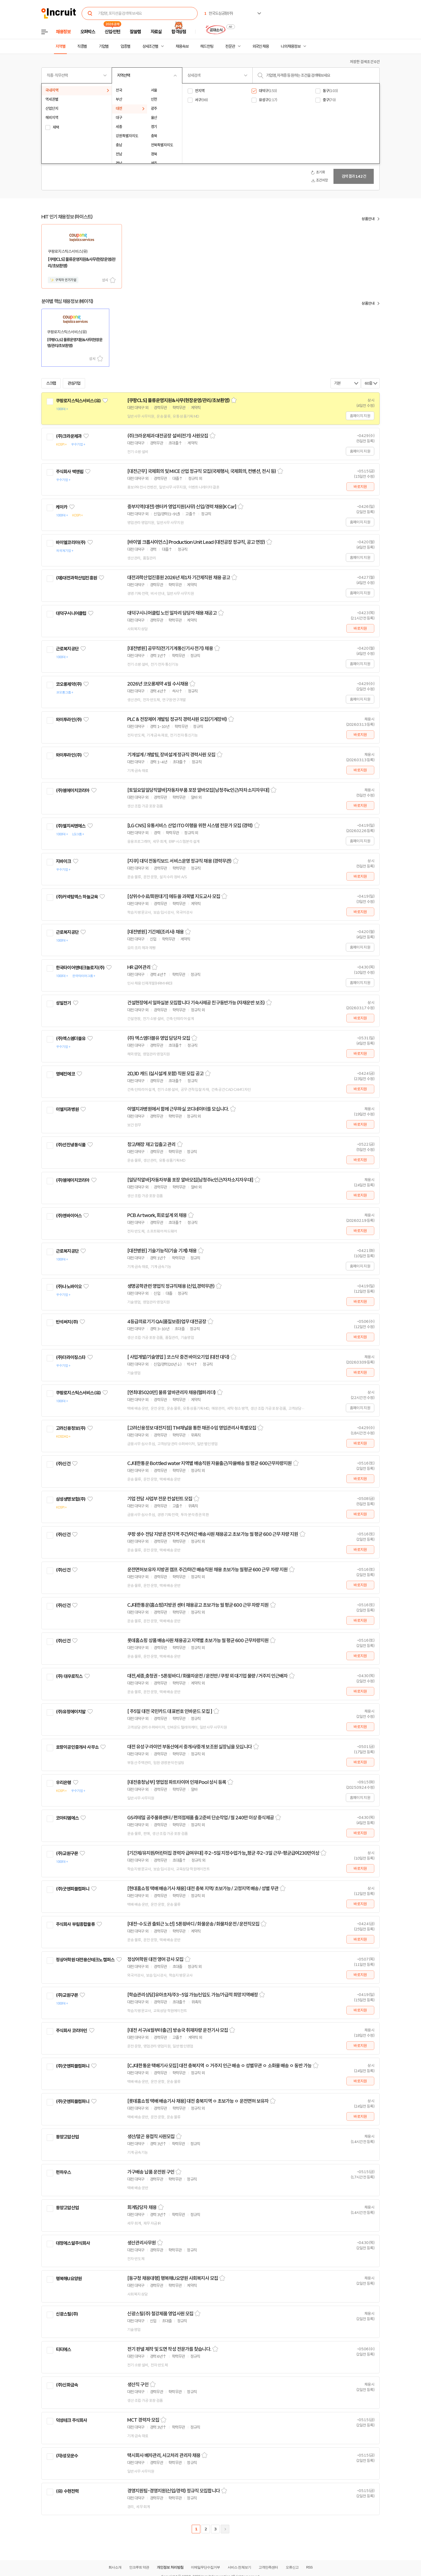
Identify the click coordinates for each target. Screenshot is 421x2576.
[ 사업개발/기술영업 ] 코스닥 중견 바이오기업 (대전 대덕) (178, 1357)
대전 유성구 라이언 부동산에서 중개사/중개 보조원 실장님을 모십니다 (189, 1747)
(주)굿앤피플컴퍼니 (72, 1889)
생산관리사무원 (141, 2243)
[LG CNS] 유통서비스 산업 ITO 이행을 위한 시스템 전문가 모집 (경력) (190, 825)
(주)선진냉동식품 (70, 1145)
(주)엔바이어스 (69, 1216)
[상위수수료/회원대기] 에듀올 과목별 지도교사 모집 (173, 896)
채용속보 (182, 46)
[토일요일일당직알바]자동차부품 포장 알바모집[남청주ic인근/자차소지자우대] (198, 790)
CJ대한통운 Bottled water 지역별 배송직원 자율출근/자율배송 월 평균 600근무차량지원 (209, 1463)
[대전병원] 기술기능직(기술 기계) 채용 (162, 1251)
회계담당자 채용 (142, 2207)
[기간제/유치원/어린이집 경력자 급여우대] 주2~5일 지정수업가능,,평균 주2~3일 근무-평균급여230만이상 (223, 1853)
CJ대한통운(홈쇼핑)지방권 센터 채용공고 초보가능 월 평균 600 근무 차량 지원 (198, 1605)
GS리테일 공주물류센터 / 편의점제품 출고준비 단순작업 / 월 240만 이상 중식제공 (200, 1818)
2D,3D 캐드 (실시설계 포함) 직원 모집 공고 (165, 1073)
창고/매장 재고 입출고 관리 (151, 1144)
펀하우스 (63, 2172)
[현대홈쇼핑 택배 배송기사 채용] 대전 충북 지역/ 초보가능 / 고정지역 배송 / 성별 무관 (202, 1888)
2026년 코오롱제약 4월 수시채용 (157, 684)
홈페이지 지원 (360, 415)
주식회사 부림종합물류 (75, 1924)
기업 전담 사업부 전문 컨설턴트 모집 (159, 1499)
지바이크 (63, 861)
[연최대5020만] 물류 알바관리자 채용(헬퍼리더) (171, 1392)
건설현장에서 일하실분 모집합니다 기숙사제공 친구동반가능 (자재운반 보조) (196, 1003)
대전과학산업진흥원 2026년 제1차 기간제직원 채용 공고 (178, 577)
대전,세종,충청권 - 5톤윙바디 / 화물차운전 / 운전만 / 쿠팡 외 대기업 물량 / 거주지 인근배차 (207, 1676)
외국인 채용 (260, 46)
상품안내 (368, 218)
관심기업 (74, 383)
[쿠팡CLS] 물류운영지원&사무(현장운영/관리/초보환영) (178, 400)
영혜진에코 (65, 1074)
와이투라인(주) (69, 720)
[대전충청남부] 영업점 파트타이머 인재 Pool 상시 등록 (176, 1782)
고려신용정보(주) (70, 1428)
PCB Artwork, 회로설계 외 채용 (157, 1215)
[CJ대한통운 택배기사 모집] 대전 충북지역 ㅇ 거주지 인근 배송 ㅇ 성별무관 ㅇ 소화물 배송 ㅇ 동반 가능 (219, 2066)
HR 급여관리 (138, 967)
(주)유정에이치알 (70, 1712)
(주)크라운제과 (69, 436)
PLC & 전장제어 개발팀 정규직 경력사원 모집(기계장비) (177, 719)
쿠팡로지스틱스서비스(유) (78, 401)
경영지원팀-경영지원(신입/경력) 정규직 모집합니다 (173, 2491)
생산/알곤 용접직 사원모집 (151, 2136)
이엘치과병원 (67, 1109)
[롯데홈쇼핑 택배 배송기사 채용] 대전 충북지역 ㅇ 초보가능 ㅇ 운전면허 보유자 (197, 2101)
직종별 (82, 46)
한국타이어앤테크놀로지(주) (80, 968)
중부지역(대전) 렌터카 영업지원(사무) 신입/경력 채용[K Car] (181, 507)
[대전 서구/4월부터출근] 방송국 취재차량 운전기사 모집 (177, 2030)
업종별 (125, 46)
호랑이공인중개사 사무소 (77, 1747)
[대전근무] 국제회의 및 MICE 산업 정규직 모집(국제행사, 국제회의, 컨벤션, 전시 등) (201, 471)
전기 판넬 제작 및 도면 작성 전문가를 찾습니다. (169, 2349)
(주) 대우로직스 (69, 1676)
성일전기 (63, 1003)
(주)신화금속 (67, 2385)
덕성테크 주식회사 (71, 2420)
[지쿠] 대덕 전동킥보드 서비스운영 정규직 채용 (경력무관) (179, 861)
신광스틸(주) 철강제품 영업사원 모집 (160, 2314)
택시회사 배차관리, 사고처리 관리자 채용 (163, 2455)
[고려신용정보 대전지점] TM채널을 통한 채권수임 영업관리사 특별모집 (191, 1428)
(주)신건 (63, 1464)
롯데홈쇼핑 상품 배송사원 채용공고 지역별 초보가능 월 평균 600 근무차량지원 (197, 1640)
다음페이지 (225, 2529)
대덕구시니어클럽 (71, 613)
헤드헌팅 (206, 46)
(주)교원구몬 (67, 1853)
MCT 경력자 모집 (143, 2420)
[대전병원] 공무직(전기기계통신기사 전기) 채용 (170, 648)
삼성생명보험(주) (70, 1499)
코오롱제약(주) (69, 684)
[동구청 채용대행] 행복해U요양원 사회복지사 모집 (172, 2278)
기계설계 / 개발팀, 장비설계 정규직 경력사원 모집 (171, 755)
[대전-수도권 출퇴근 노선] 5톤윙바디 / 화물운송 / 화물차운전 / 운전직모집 (193, 1924)
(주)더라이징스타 (70, 1357)
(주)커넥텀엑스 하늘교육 (77, 897)
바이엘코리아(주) (70, 542)
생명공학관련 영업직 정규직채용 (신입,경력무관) (171, 1286)
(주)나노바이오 (69, 1286)
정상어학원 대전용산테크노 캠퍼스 (85, 1960)
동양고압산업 (67, 2137)
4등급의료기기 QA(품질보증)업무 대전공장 (166, 1321)
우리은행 (63, 1783)
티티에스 (63, 2349)
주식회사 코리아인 (71, 2031)
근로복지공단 (67, 649)
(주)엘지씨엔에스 (70, 826)
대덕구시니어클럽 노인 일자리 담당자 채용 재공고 (172, 613)
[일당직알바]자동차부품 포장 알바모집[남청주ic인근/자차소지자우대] (190, 1180)
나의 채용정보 (290, 46)
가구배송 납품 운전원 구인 (150, 2172)
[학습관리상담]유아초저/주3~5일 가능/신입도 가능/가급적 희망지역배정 (192, 1995)
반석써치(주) (67, 1322)
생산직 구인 (137, 2384)
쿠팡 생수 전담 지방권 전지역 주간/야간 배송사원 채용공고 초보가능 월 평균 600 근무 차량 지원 (212, 1534)
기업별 (103, 46)
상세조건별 (150, 46)
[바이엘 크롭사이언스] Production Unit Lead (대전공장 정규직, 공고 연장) (196, 542)
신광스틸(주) (67, 2314)
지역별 (60, 46)
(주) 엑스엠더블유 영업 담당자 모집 (158, 1038)
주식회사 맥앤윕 (69, 472)
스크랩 (112, 280)
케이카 (61, 507)
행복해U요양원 (69, 2279)
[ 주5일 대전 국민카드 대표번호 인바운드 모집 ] (169, 1711)
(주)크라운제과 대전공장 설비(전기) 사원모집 (167, 436)
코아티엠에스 (67, 1818)
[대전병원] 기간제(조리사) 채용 (155, 932)
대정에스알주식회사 (73, 2243)
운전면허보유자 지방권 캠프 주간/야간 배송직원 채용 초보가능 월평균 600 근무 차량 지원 (207, 1569)
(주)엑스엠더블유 (70, 1038)
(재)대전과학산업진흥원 (76, 578)
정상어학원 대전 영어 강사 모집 (155, 1959)
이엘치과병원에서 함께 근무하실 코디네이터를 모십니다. (178, 1109)
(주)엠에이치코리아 (72, 790)
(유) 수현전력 (67, 2491)
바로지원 (360, 486)
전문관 (230, 46)
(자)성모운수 (67, 2456)
